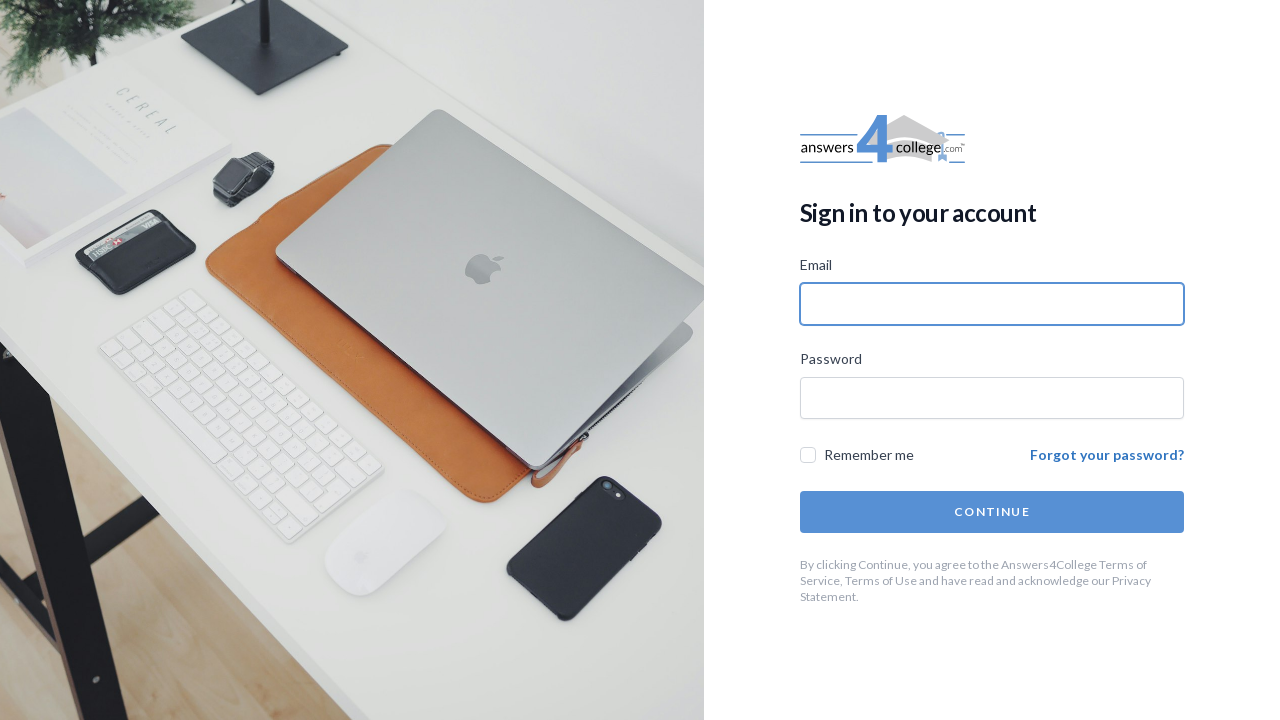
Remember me (869, 454)
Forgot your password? (1107, 454)
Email (816, 264)
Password (831, 358)
